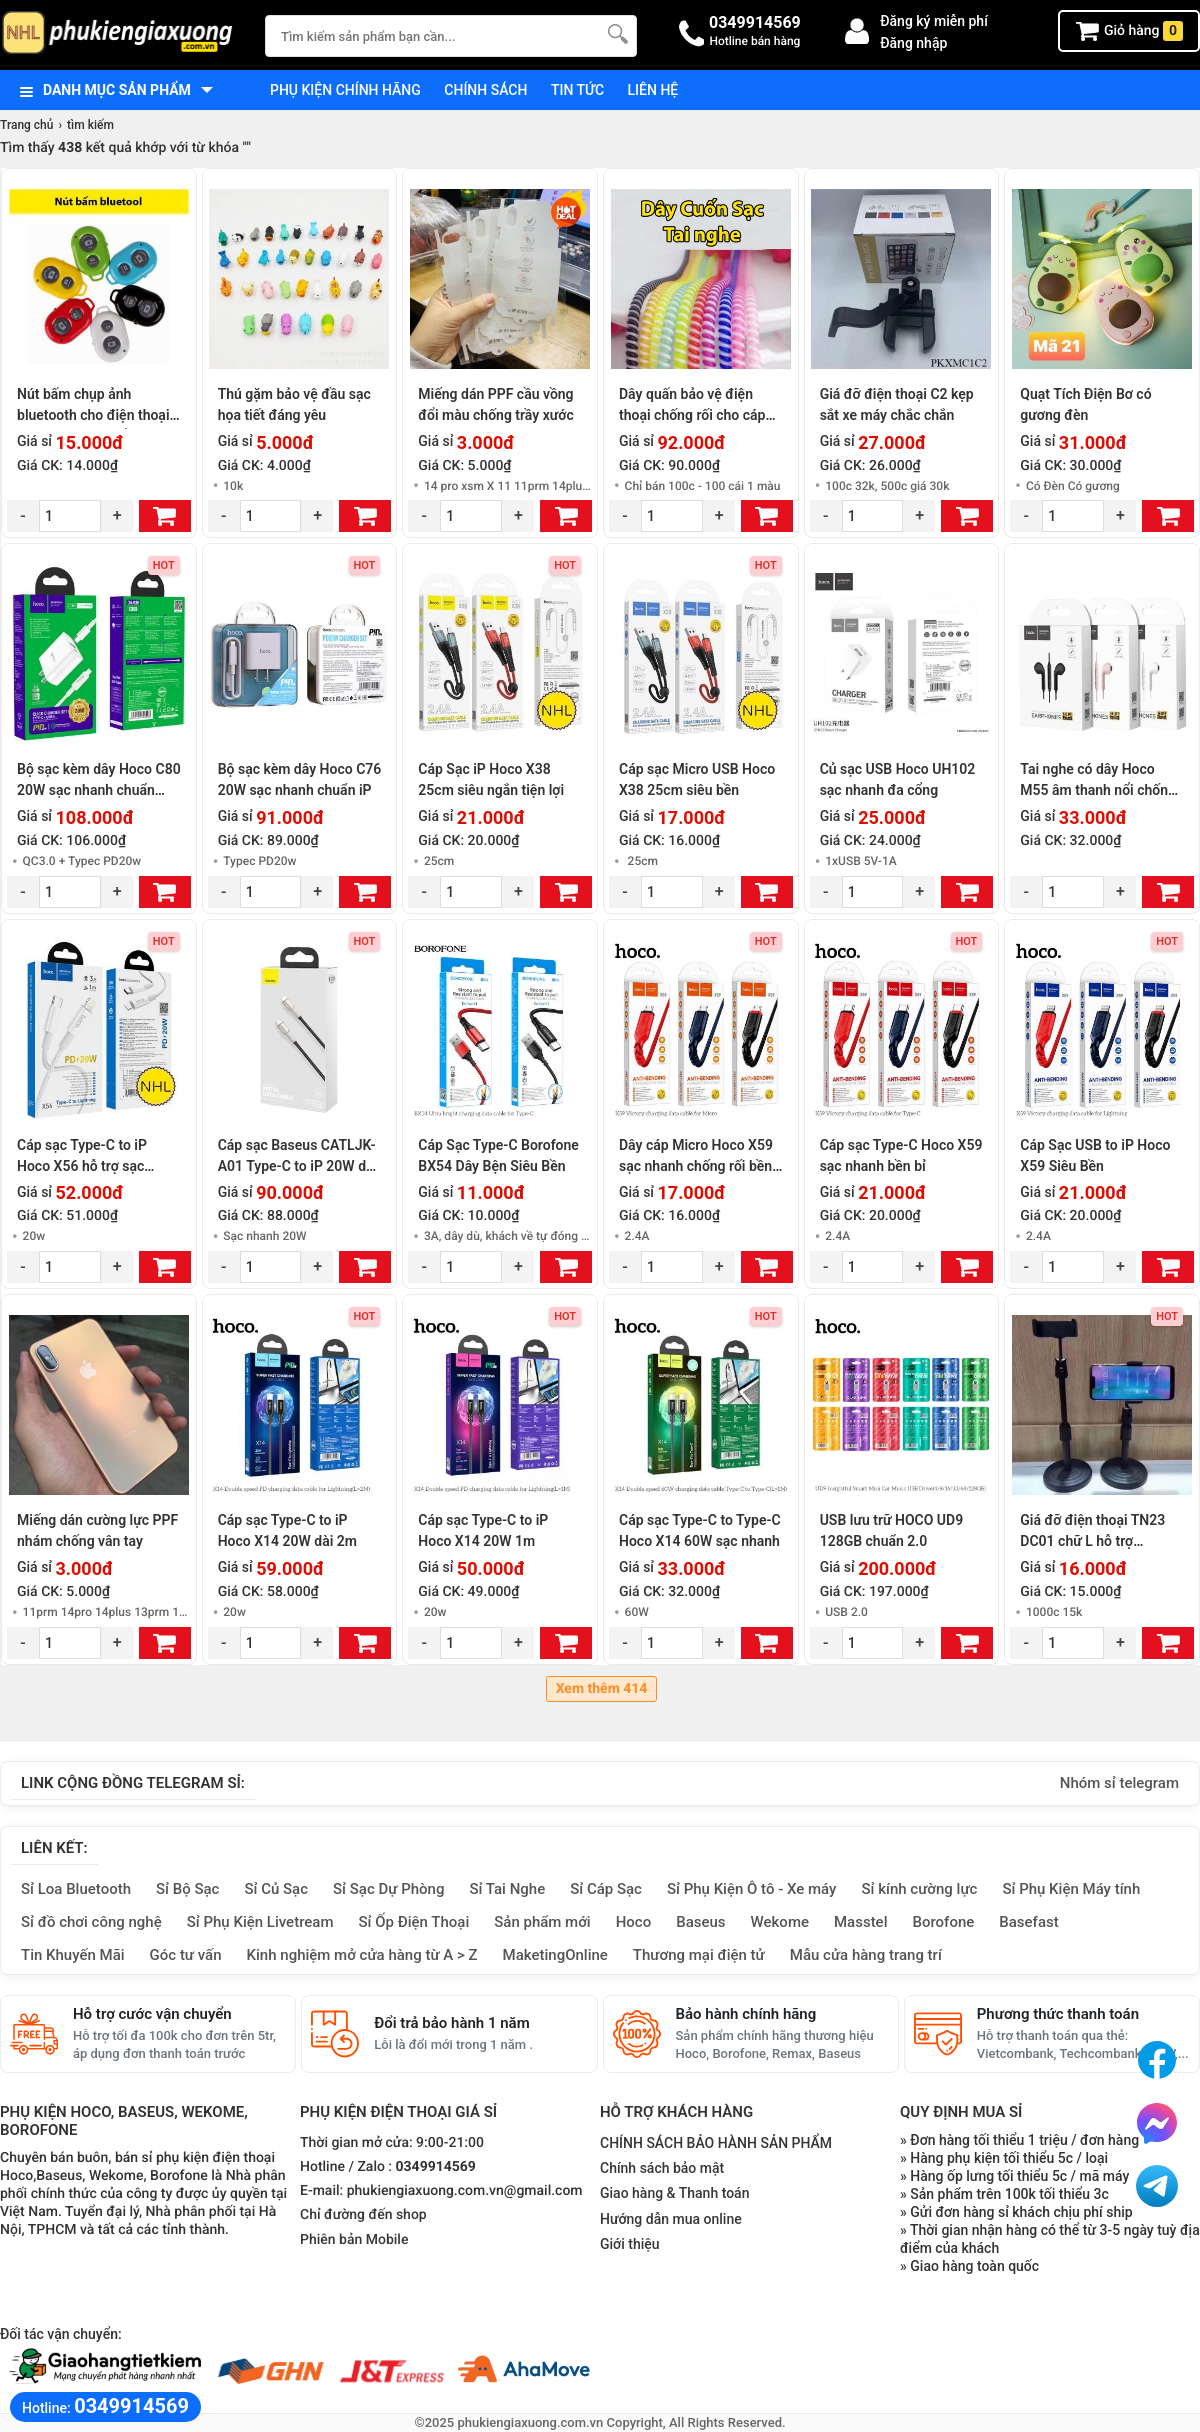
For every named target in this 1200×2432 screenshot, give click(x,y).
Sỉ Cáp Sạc (606, 1889)
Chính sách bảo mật (662, 2168)
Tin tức (577, 90)
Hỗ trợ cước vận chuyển (152, 2014)
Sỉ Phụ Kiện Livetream (260, 1922)
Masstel (861, 1922)
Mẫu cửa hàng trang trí (866, 1955)
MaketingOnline (555, 1955)
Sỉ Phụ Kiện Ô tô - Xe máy (752, 1889)
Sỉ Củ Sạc (276, 1889)
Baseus (700, 1922)
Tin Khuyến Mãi (73, 1955)
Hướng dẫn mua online (671, 2219)
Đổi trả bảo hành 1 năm (451, 2023)
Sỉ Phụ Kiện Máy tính (1071, 1889)
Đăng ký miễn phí (934, 21)
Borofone (943, 1922)
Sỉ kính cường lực (919, 1889)
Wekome (780, 1922)
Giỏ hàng (1129, 31)
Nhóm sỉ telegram (1119, 1783)
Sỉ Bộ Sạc (187, 1889)
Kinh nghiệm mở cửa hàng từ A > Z (362, 1955)
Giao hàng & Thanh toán (674, 2193)
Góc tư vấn (186, 1955)
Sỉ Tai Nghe (507, 1889)
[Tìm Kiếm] (616, 33)
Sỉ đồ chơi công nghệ (91, 1922)
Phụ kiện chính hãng (345, 90)
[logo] (122, 34)
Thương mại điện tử (699, 1955)
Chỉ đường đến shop (363, 2215)
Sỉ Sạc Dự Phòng (388, 1889)
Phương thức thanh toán (1058, 2014)
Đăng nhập (913, 43)
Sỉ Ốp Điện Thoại (414, 1922)
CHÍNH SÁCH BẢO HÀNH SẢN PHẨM (716, 2143)
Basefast (1028, 1922)
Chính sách (485, 90)
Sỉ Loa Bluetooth (76, 1889)
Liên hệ (653, 90)
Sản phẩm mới (542, 1922)
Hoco (634, 1922)
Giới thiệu (630, 2244)
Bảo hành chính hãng (746, 2014)
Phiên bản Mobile (354, 2240)
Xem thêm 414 (602, 1689)
